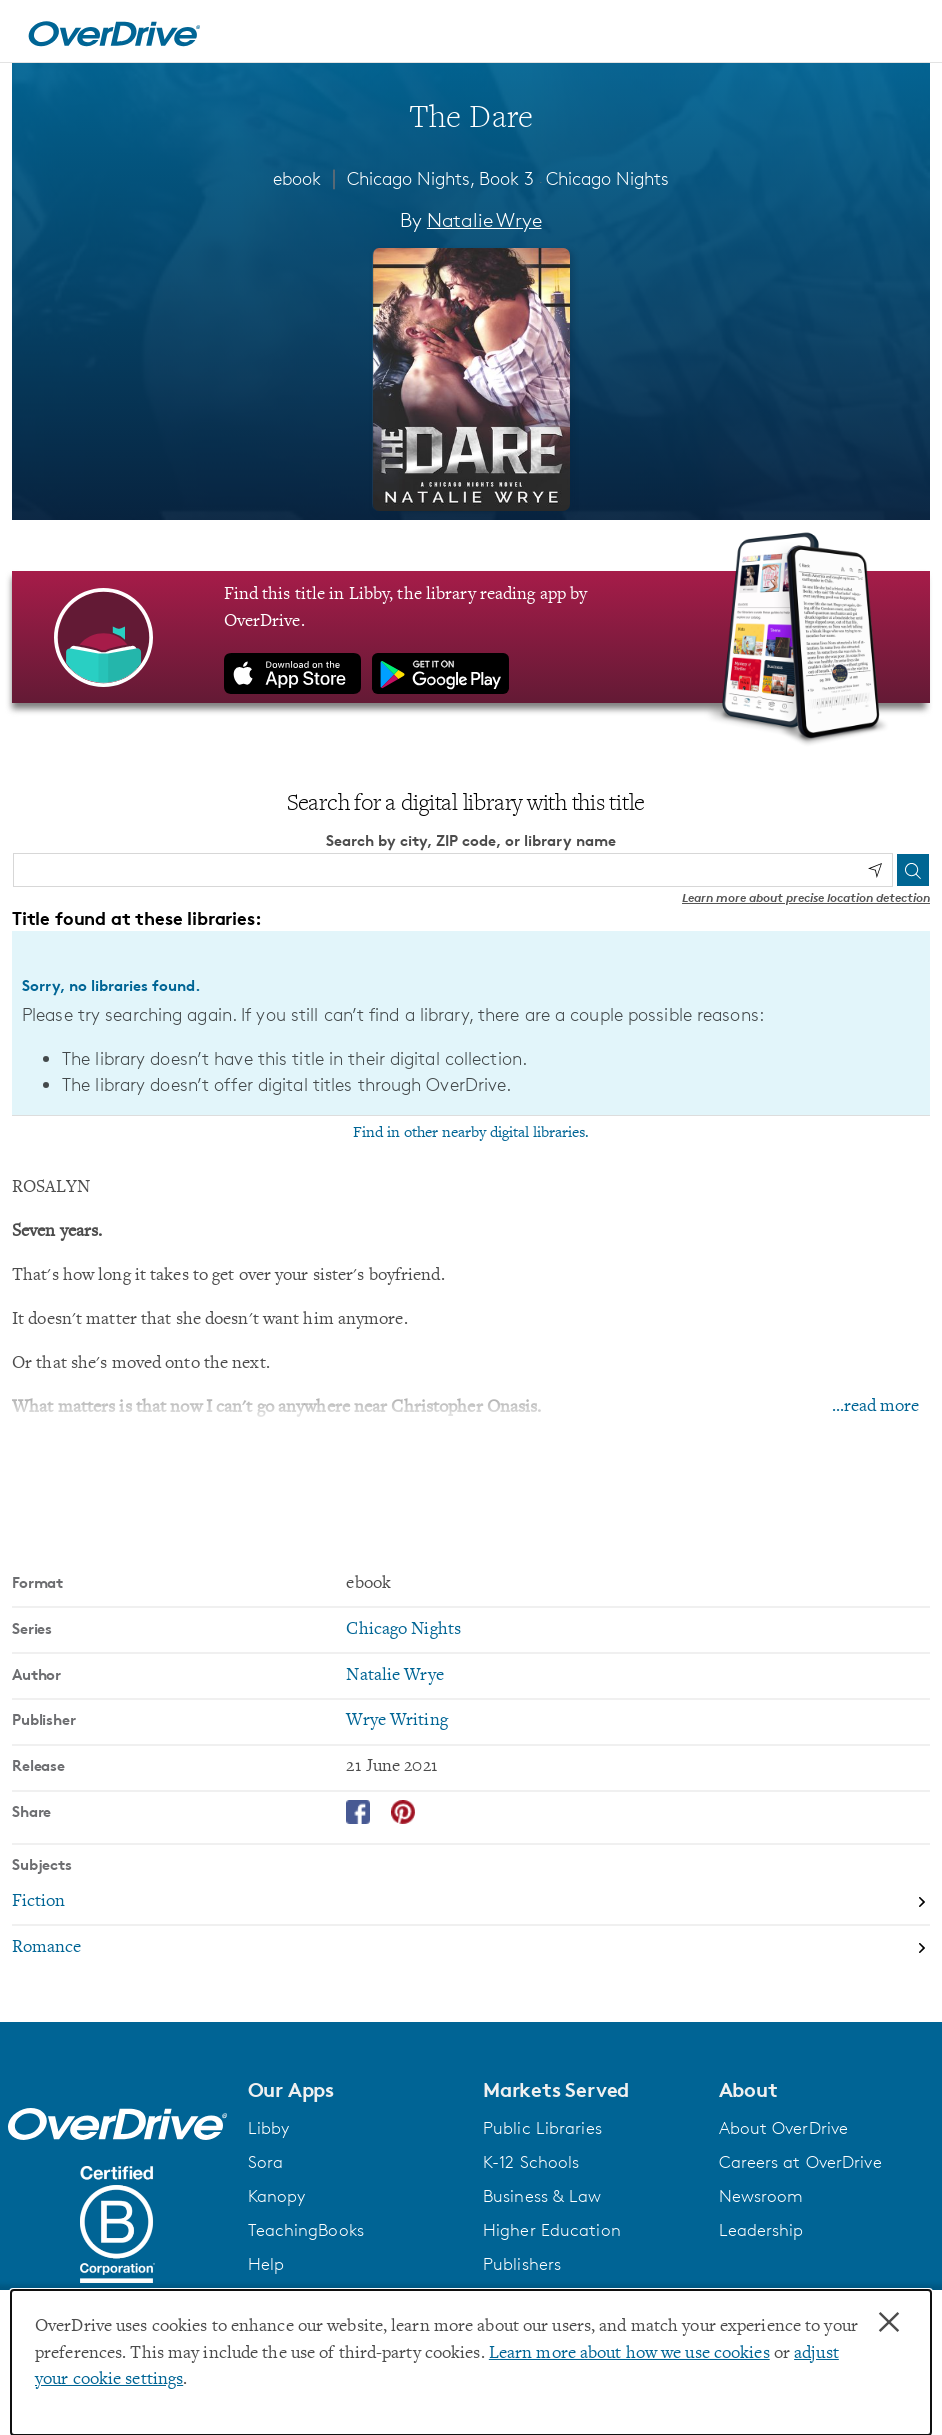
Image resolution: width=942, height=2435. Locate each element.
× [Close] (889, 2323)
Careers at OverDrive (800, 2162)
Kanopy (277, 2196)
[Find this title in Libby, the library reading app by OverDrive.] (471, 637)
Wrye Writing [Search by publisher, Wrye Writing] (396, 1721)
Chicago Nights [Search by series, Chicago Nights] (403, 1630)
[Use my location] (875, 870)
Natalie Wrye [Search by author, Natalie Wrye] (484, 220)
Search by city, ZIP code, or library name (471, 840)
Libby (269, 2128)
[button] (354, 2090)
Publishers (522, 2264)
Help (266, 2264)
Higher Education (552, 2230)
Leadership (761, 2230)
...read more (875, 1407)
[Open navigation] (903, 34)
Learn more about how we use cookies (629, 2354)
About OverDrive (784, 2128)
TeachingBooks (306, 2230)
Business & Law (542, 2196)
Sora (265, 2162)
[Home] (114, 31)
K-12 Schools (531, 2162)
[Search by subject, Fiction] (471, 1903)
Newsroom (761, 2196)
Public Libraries (542, 2128)
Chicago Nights (607, 178)
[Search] (913, 870)
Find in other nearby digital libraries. (471, 1133)
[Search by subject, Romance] (471, 1948)
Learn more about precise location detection (806, 897)
